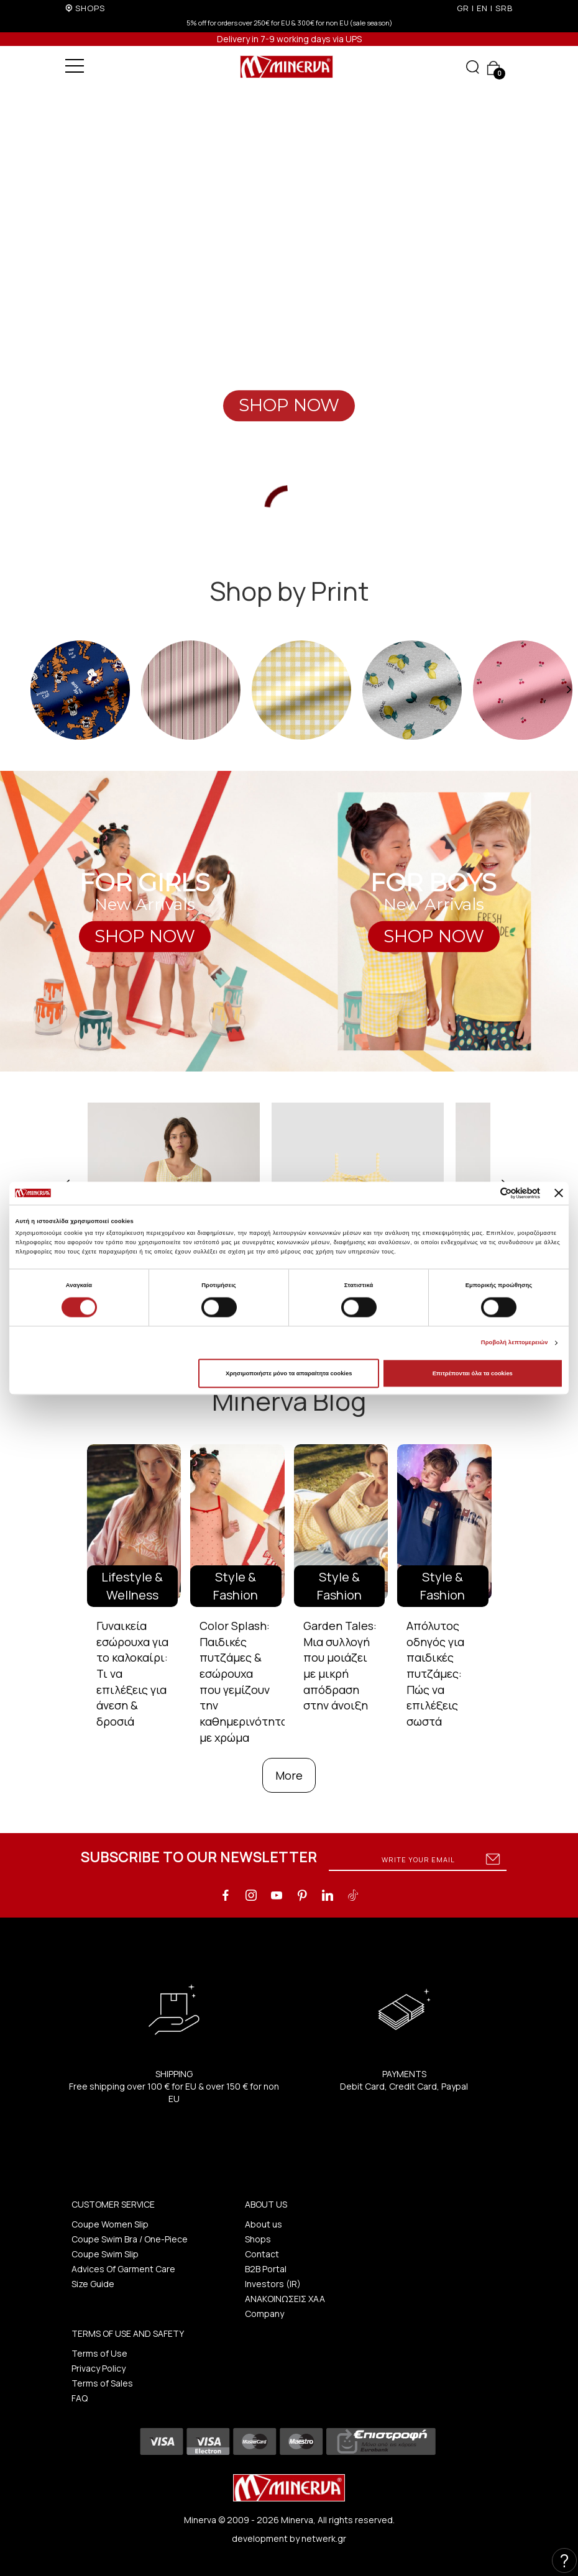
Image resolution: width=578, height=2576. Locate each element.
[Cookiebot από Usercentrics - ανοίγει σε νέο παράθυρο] (485, 1193)
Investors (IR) (273, 2284)
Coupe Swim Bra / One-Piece (129, 2239)
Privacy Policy (98, 2368)
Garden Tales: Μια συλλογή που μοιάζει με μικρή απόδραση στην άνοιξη (340, 1665)
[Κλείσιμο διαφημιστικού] (558, 1193)
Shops (258, 2239)
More (289, 1775)
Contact (262, 2254)
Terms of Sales (102, 2383)
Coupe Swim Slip (105, 2254)
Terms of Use (99, 2353)
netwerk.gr (323, 2538)
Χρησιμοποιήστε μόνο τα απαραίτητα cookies (289, 1373)
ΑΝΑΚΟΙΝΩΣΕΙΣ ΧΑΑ (285, 2299)
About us (263, 2224)
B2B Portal (266, 2269)
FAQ (79, 2398)
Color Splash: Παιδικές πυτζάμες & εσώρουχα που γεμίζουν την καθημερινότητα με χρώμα (244, 1681)
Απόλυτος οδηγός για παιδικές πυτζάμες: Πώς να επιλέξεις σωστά (435, 1673)
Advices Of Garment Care (123, 2269)
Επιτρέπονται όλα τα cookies (473, 1373)
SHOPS (90, 8)
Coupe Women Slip (110, 2224)
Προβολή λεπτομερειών (514, 1343)
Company (264, 2313)
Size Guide (92, 2284)
